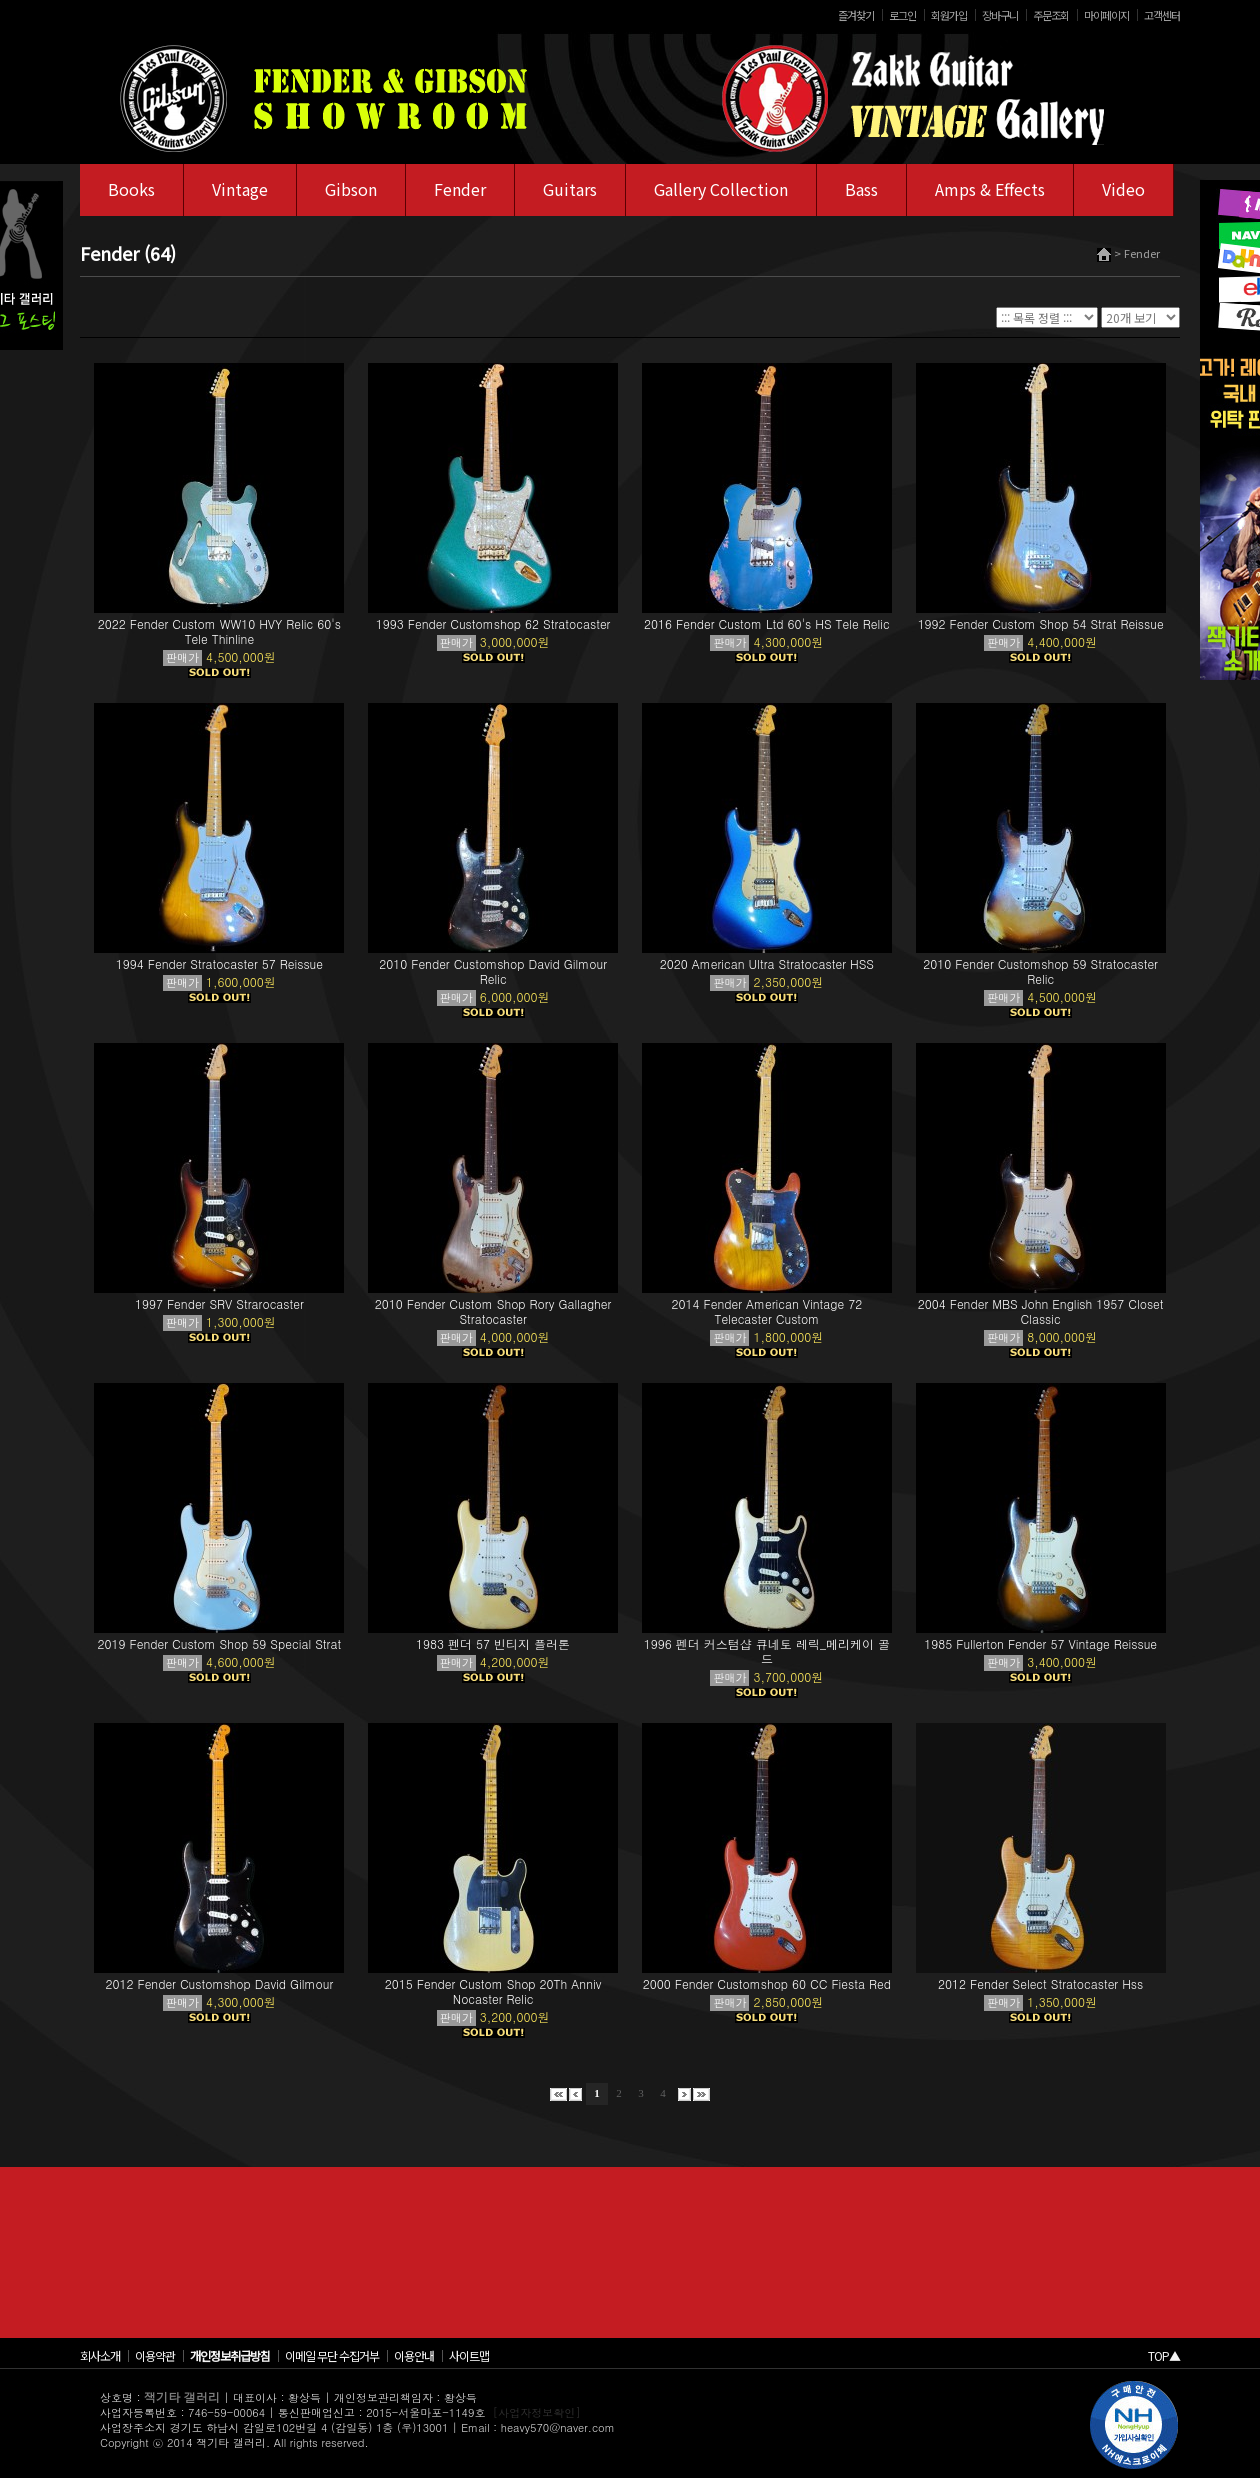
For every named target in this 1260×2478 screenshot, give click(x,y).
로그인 (902, 15)
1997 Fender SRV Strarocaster (219, 1303)
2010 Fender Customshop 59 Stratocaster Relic (1040, 971)
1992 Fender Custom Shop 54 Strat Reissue (1041, 623)
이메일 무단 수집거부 (332, 2355)
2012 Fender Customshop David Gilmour (219, 1983)
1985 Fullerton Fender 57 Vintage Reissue (1040, 1643)
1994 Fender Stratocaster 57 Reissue (219, 963)
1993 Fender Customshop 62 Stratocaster (493, 623)
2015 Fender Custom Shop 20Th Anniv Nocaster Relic (493, 1991)
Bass (861, 189)
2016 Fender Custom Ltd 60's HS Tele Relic (767, 623)
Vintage (240, 189)
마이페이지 (1106, 15)
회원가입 (949, 15)
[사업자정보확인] (537, 2412)
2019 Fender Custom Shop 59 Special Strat (220, 1643)
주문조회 (1051, 15)
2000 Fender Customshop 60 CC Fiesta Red (767, 1983)
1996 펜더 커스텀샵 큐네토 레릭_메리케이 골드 (767, 1651)
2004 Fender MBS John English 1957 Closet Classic (1041, 1311)
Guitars (570, 189)
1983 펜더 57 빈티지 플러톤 (493, 1643)
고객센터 (1162, 15)
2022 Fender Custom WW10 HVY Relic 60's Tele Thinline (219, 631)
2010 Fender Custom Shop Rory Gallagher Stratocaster (493, 1311)
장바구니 (1000, 15)
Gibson (351, 189)
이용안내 (414, 2355)
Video (1123, 189)
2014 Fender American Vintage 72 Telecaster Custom (767, 1311)
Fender (460, 189)
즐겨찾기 (856, 15)
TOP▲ (1164, 2355)
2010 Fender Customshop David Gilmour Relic (493, 971)
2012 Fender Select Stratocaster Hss (1040, 1983)
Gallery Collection (721, 189)
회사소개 (100, 2355)
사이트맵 (469, 2355)
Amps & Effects (990, 189)
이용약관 (155, 2355)
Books (131, 189)
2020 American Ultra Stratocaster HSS (767, 963)
